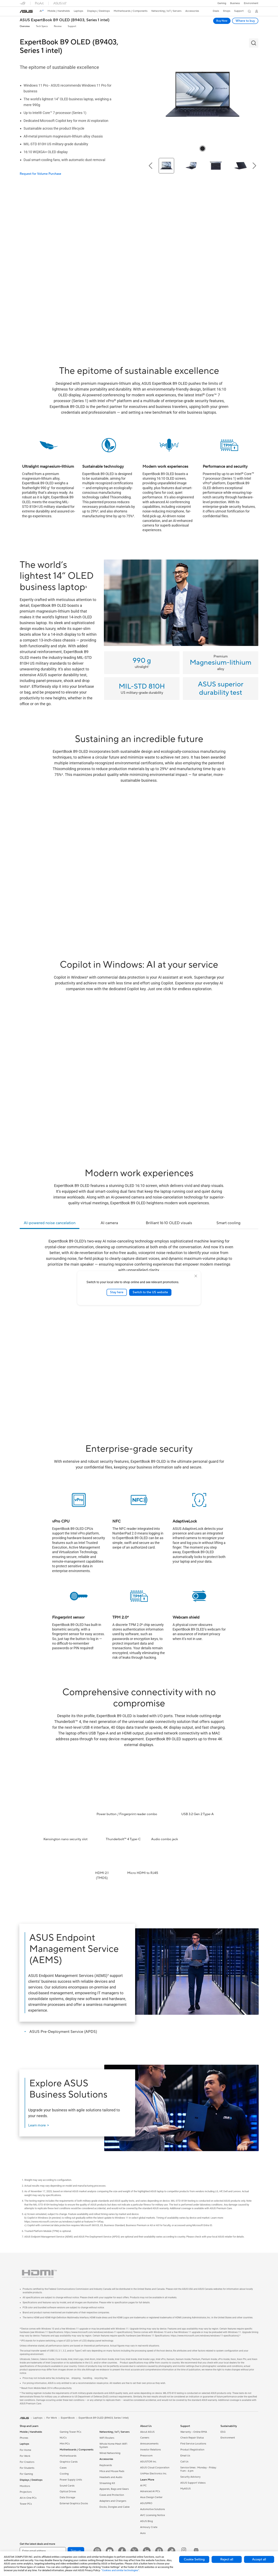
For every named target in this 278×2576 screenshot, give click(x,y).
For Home (25, 2450)
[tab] (49, 1225)
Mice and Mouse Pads (111, 2471)
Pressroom (146, 2455)
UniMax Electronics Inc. (153, 2473)
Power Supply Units (71, 2479)
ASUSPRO (146, 2503)
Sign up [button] (76, 2551)
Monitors (25, 2486)
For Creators (27, 2462)
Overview (25, 26)
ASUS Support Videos (193, 2483)
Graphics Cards (69, 2462)
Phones (24, 2438)
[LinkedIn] (147, 2551)
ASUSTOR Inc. (148, 2461)
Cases (63, 2468)
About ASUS (147, 2432)
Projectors (26, 2492)
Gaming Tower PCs (70, 2432)
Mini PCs (65, 2443)
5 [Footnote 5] (87, 977)
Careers (144, 2437)
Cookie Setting (194, 2559)
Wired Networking (109, 2453)
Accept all (259, 2559)
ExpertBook (68, 2418)
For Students (27, 2468)
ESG (222, 2432)
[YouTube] (110, 2551)
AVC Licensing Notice (152, 2515)
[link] (26, 11)
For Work (25, 2456)
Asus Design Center (151, 2497)
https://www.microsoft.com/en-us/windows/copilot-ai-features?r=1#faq (63, 2221)
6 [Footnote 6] (128, 1617)
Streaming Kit (107, 2483)
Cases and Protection (111, 2495)
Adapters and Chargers (112, 2501)
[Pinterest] (159, 2551)
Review (58, 26)
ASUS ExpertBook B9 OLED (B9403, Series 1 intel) (64, 20)
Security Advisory (190, 2477)
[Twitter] (134, 2551)
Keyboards (105, 2465)
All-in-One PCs (28, 2498)
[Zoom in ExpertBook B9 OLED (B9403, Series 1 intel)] (202, 95)
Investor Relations (150, 2449)
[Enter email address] (43, 2551)
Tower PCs (26, 2504)
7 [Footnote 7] (108, 1975)
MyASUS (185, 2488)
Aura (143, 2533)
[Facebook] (122, 2551)
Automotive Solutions (152, 2509)
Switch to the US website (150, 1292)
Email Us (185, 2455)
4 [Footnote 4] (29, 686)
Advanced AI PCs (150, 2491)
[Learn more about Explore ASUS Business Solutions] (77, 2126)
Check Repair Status (192, 2437)
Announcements (149, 2443)
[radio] (202, 148)
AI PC (143, 2485)
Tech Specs (42, 26)
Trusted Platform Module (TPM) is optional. (47, 2231)
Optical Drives (68, 2491)
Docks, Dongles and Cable (114, 2507)
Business (235, 3)
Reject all (226, 2559)
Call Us (184, 2461)
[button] (221, 3)
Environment (251, 3)
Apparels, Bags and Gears (114, 2489)
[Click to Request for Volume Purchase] (43, 173)
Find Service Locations (193, 2443)
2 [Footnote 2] (97, 511)
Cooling (64, 2474)
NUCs (63, 2437)
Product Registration (192, 2449)
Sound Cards (67, 2485)
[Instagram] (97, 2551)
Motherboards (68, 2456)
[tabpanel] (139, 1327)
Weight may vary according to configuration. (48, 2180)
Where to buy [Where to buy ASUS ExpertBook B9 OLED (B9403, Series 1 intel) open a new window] (245, 21)
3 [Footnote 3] (86, 587)
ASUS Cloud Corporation (154, 2467)
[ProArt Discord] (196, 2551)
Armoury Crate (148, 2527)
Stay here (116, 1292)
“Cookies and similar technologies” (120, 2570)
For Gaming (26, 2474)
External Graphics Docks (74, 2503)
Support (72, 26)
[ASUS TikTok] (171, 2551)
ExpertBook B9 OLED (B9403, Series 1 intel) (104, 2418)
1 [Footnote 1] (49, 488)
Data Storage (67, 2497)
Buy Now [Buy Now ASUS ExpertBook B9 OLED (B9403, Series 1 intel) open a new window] (221, 21)
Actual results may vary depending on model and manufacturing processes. (65, 2185)
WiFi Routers (106, 2438)
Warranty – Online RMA (193, 2432)
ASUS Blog (146, 2521)
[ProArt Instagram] (184, 2551)
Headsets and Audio (110, 2477)
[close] (195, 1276)
